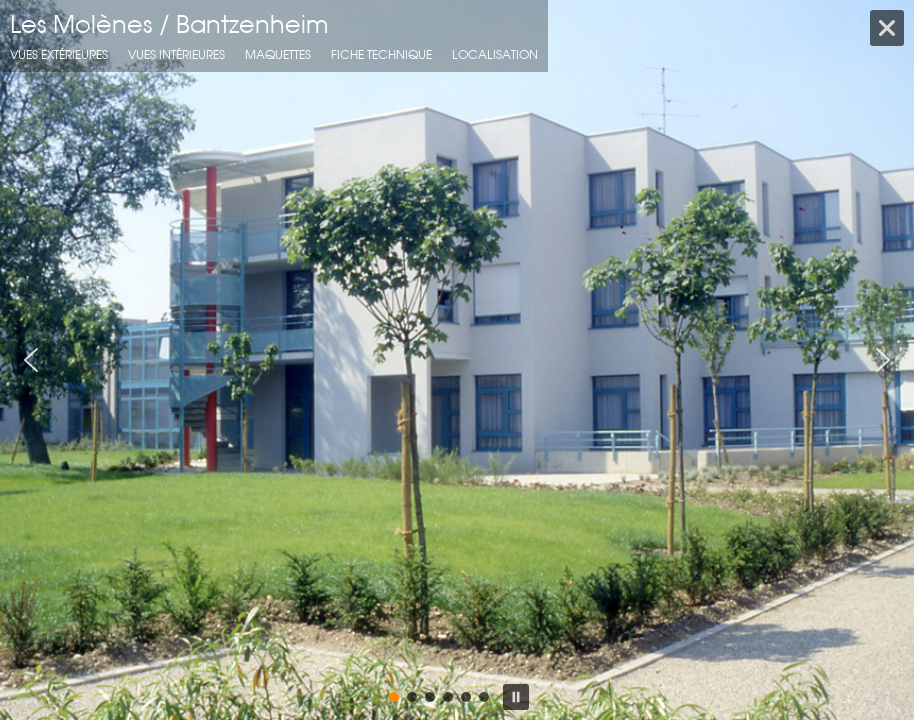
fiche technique (381, 54)
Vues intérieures (176, 54)
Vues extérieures (59, 54)
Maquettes (278, 54)
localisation (495, 54)
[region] (457, 360)
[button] (31, 360)
